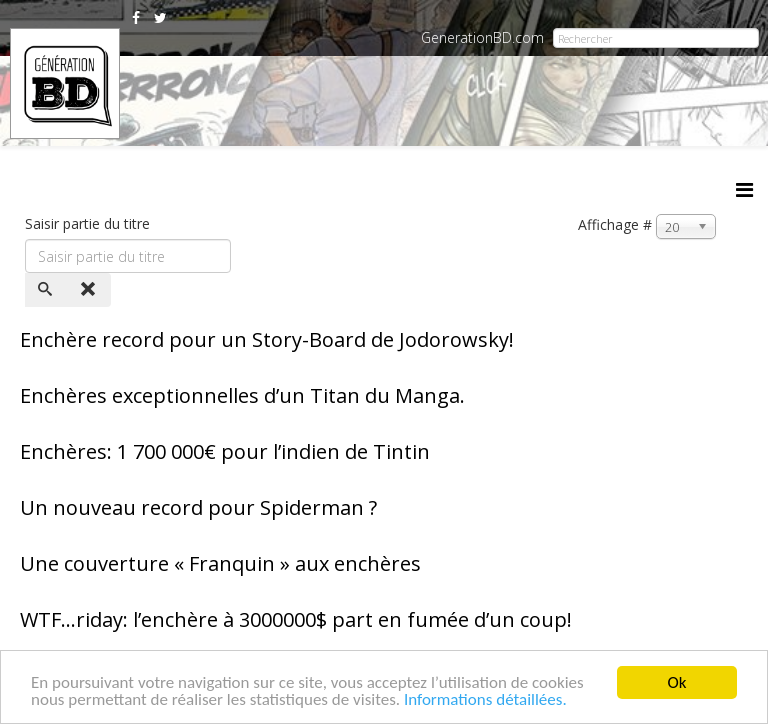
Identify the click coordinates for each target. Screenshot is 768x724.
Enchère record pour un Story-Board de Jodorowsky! (267, 339)
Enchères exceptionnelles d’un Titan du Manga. (242, 395)
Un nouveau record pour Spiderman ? (198, 507)
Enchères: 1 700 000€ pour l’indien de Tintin (225, 451)
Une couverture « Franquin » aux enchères (220, 563)
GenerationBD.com (482, 37)
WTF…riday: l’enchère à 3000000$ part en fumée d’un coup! (296, 619)
